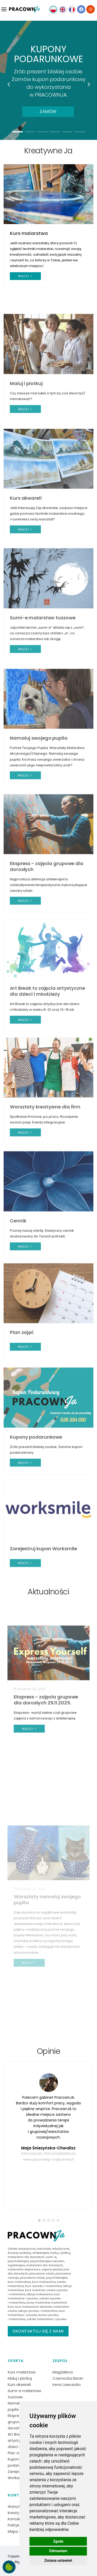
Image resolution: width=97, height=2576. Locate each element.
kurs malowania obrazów (33, 2307)
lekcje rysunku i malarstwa (37, 2311)
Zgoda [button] (58, 2541)
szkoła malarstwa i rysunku (47, 2319)
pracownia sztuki (41, 2273)
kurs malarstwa (19, 2282)
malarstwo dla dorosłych (26, 2257)
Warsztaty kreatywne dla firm (45, 1193)
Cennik (18, 1307)
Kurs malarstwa (29, 233)
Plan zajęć (22, 1410)
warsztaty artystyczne (53, 2249)
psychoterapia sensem (47, 2261)
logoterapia (16, 2265)
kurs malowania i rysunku (34, 2296)
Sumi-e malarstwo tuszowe (43, 709)
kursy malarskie (38, 2302)
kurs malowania (44, 2282)
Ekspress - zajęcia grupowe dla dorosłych (46, 962)
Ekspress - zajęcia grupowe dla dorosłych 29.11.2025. (46, 1793)
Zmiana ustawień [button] (58, 2560)
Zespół (60, 2360)
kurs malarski (35, 2290)
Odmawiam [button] (58, 2551)
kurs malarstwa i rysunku (36, 2313)
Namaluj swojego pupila (39, 833)
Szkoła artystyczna (21, 2249)
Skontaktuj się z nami (38, 2331)
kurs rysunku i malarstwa (43, 2286)
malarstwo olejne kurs (24, 2269)
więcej (25, 276)
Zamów (48, 111)
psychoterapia (18, 2261)
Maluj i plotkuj (26, 470)
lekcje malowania (40, 2294)
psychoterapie (56, 2278)
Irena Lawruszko (67, 2384)
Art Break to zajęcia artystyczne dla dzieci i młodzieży (47, 1082)
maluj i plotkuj (60, 2253)
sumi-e (51, 2257)
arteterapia (40, 2253)
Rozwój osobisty (19, 2253)
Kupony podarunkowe (36, 1523)
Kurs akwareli (26, 589)
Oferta (16, 2360)
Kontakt (17, 2495)
